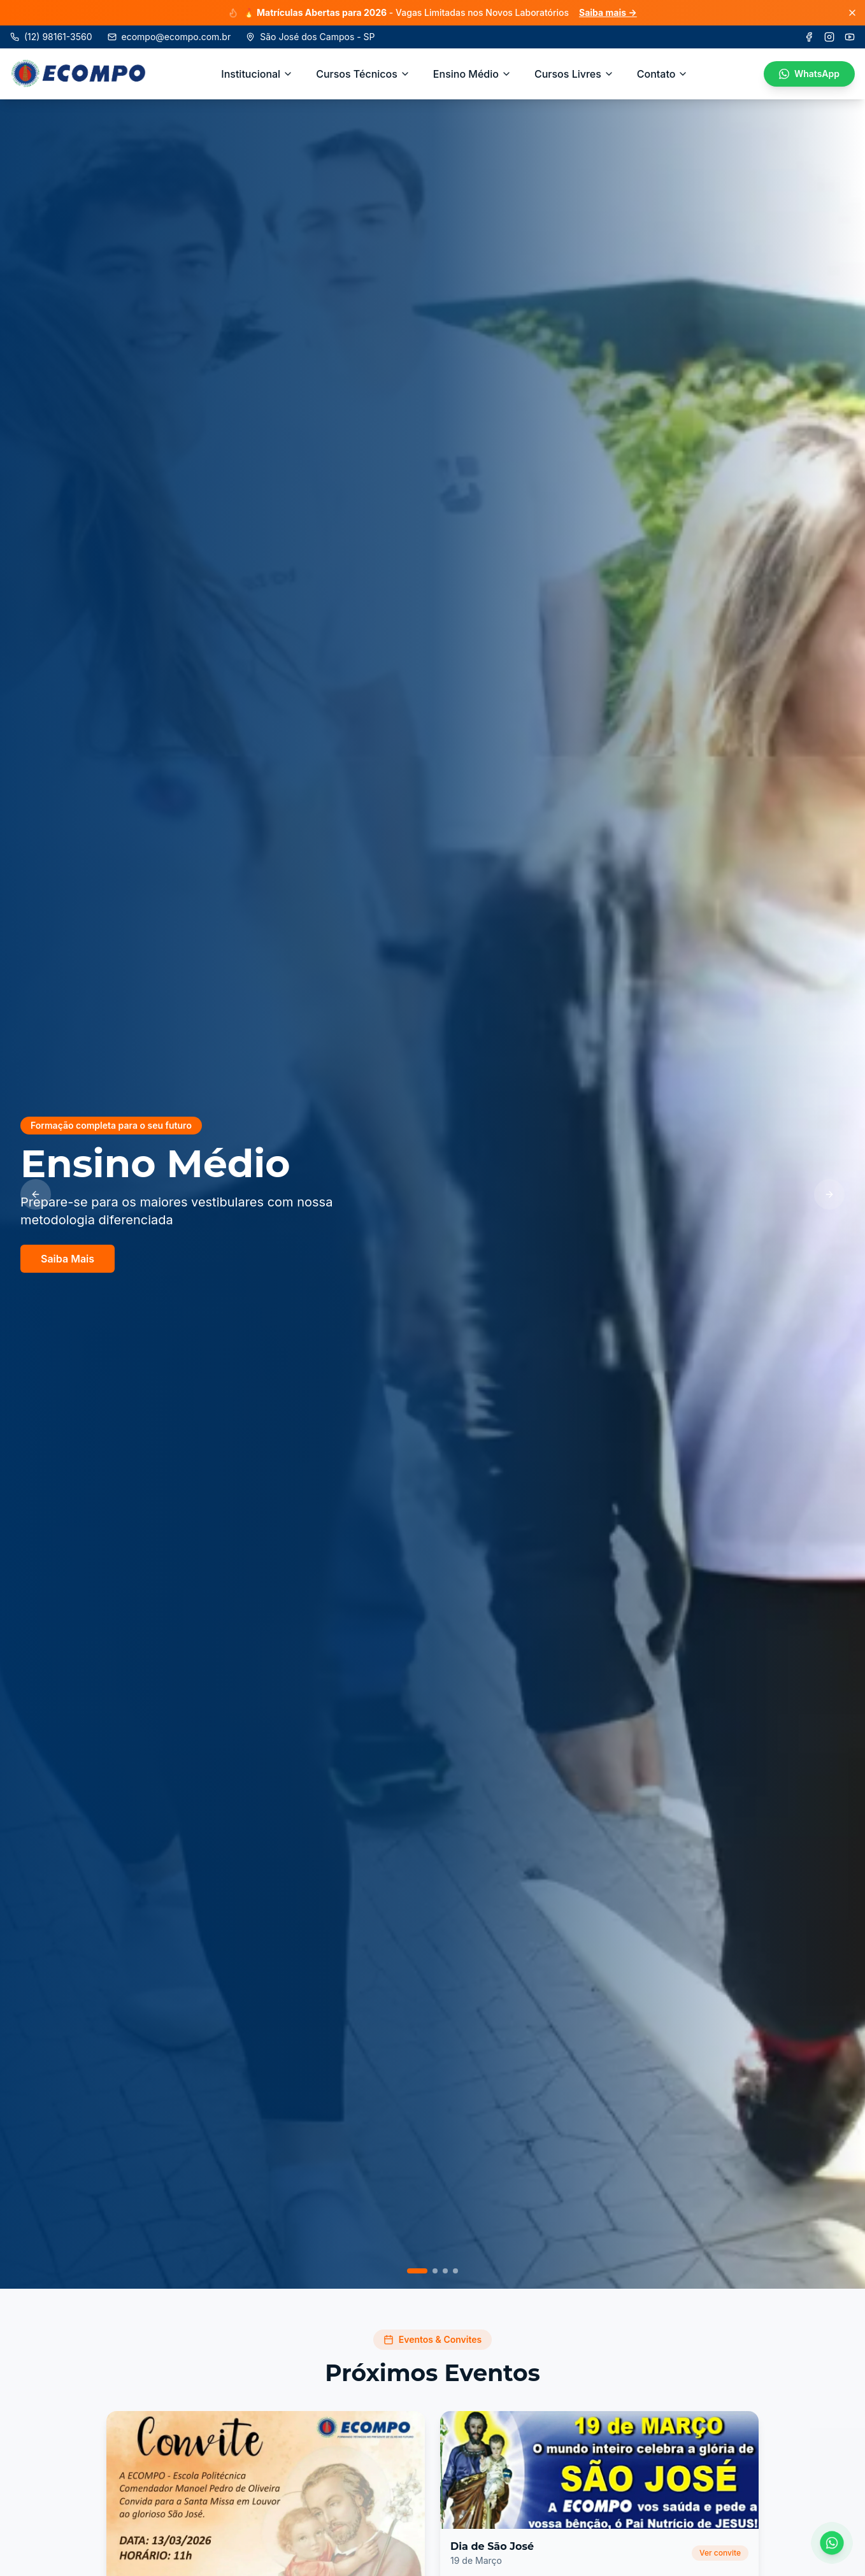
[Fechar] (852, 12)
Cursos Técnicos (363, 74)
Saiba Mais (67, 1263)
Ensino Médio (472, 74)
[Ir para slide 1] (417, 2270)
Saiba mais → (608, 12)
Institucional (257, 74)
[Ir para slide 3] (445, 2270)
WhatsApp (809, 73)
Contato (663, 74)
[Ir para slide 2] (435, 2270)
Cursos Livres (574, 74)
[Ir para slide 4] (455, 2270)
